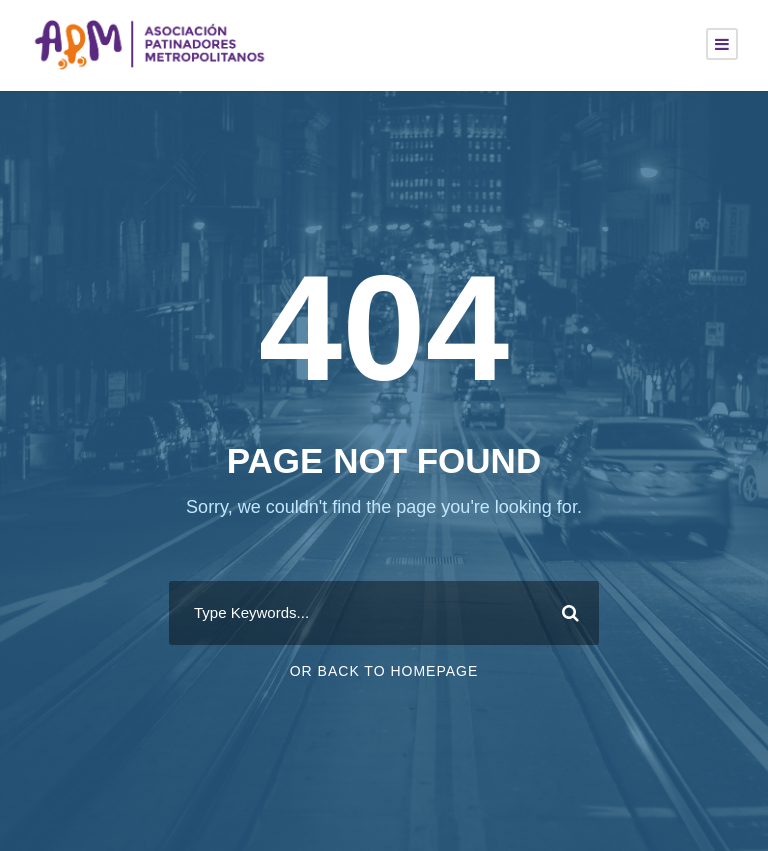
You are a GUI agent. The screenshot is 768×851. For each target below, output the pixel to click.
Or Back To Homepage (384, 671)
